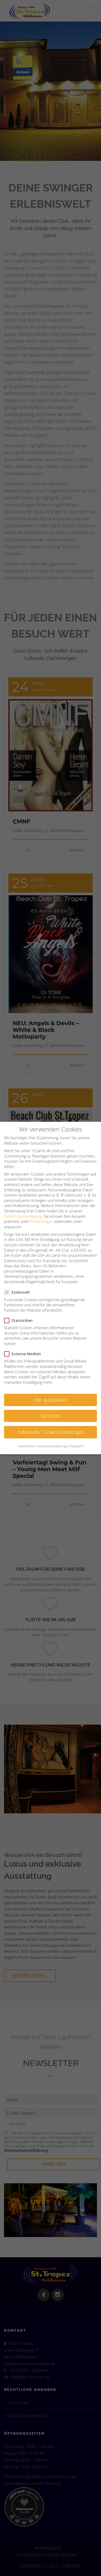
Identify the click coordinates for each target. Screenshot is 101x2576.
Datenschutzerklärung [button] (51, 1446)
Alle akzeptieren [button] (50, 1400)
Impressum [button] (76, 1446)
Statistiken (20, 1320)
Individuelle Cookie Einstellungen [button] (50, 1432)
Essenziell (18, 1292)
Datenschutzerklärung (23, 1216)
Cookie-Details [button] (26, 1446)
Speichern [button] (50, 1416)
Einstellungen (41, 1221)
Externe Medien (24, 1353)
